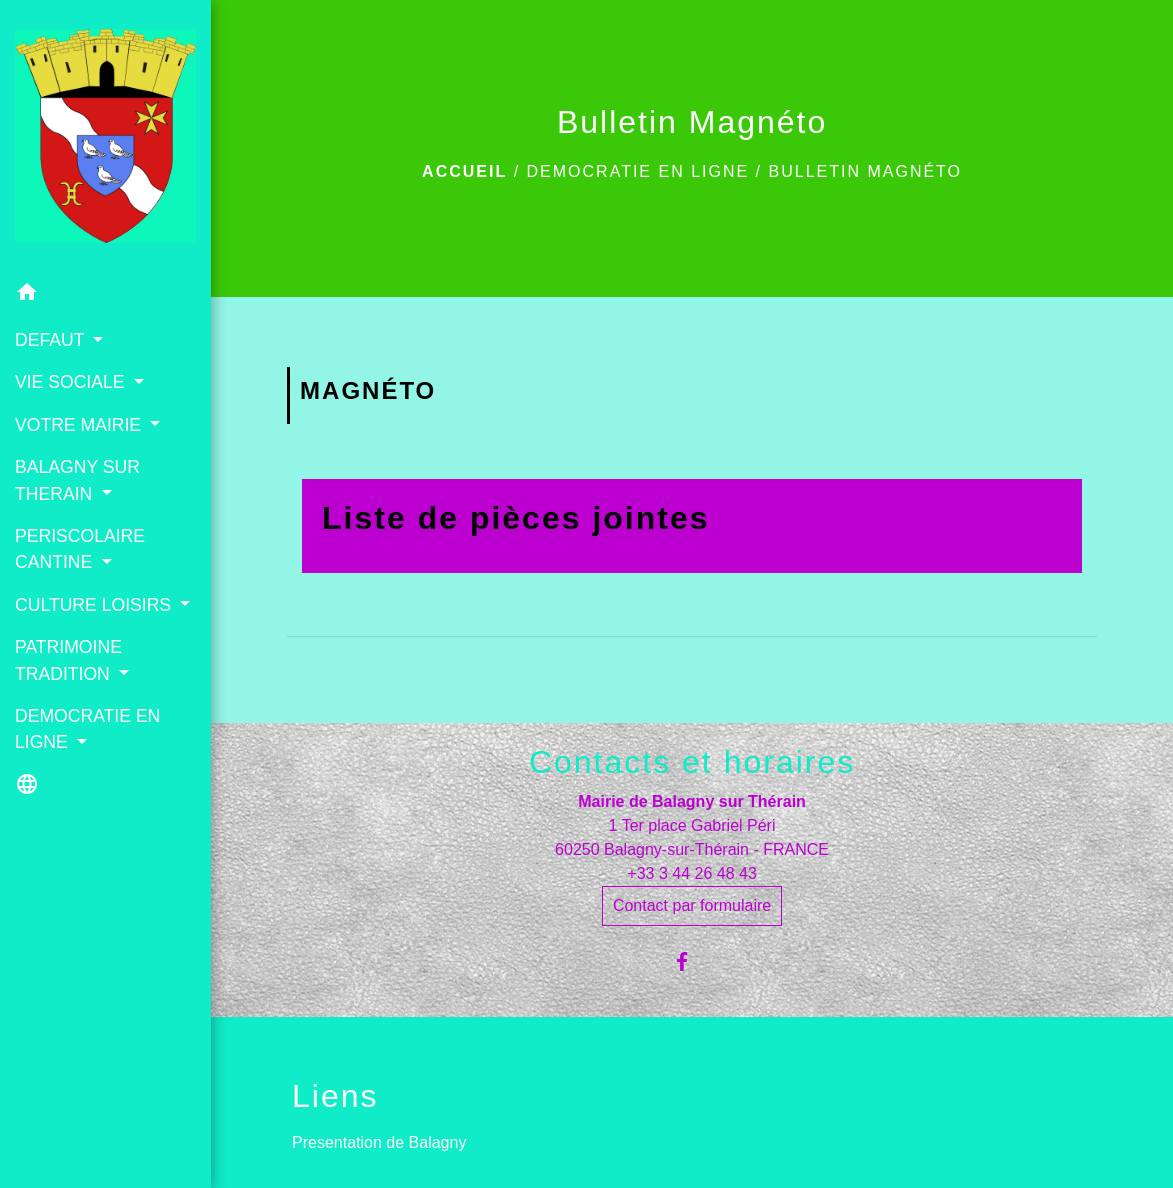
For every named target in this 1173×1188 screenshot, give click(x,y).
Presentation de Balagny (379, 1142)
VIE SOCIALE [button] (72, 382)
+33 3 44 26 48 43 (691, 873)
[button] (105, 295)
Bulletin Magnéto (866, 171)
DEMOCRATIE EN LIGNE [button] (87, 729)
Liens (335, 1096)
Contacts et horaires (692, 762)
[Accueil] (105, 136)
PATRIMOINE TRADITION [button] (68, 660)
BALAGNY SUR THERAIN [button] (77, 480)
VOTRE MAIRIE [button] (80, 425)
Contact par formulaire (692, 905)
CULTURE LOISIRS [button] (95, 605)
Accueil (464, 171)
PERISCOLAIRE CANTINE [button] (80, 549)
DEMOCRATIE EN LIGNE (638, 171)
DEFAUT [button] (52, 340)
